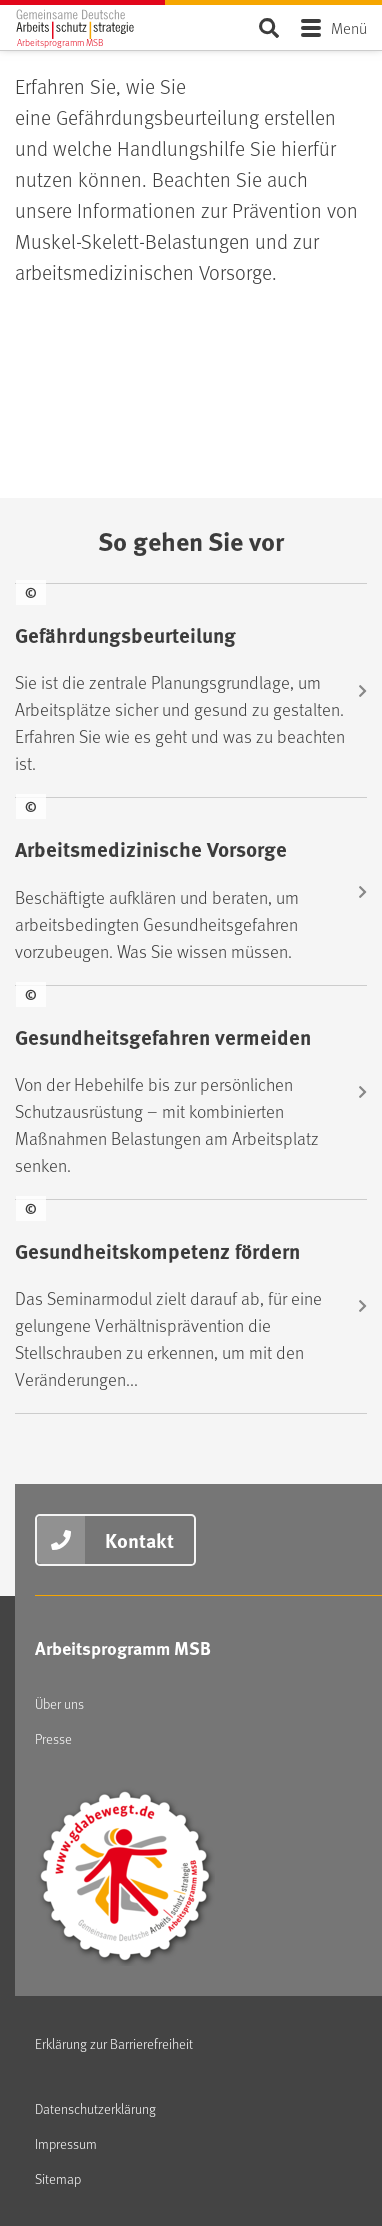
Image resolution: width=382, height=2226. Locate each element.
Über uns (59, 1703)
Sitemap (58, 2178)
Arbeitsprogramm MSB (123, 1648)
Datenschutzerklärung (95, 2108)
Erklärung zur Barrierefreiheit (114, 2043)
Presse (53, 1738)
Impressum (66, 2143)
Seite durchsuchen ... (268, 27)
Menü (349, 27)
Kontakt (139, 1539)
